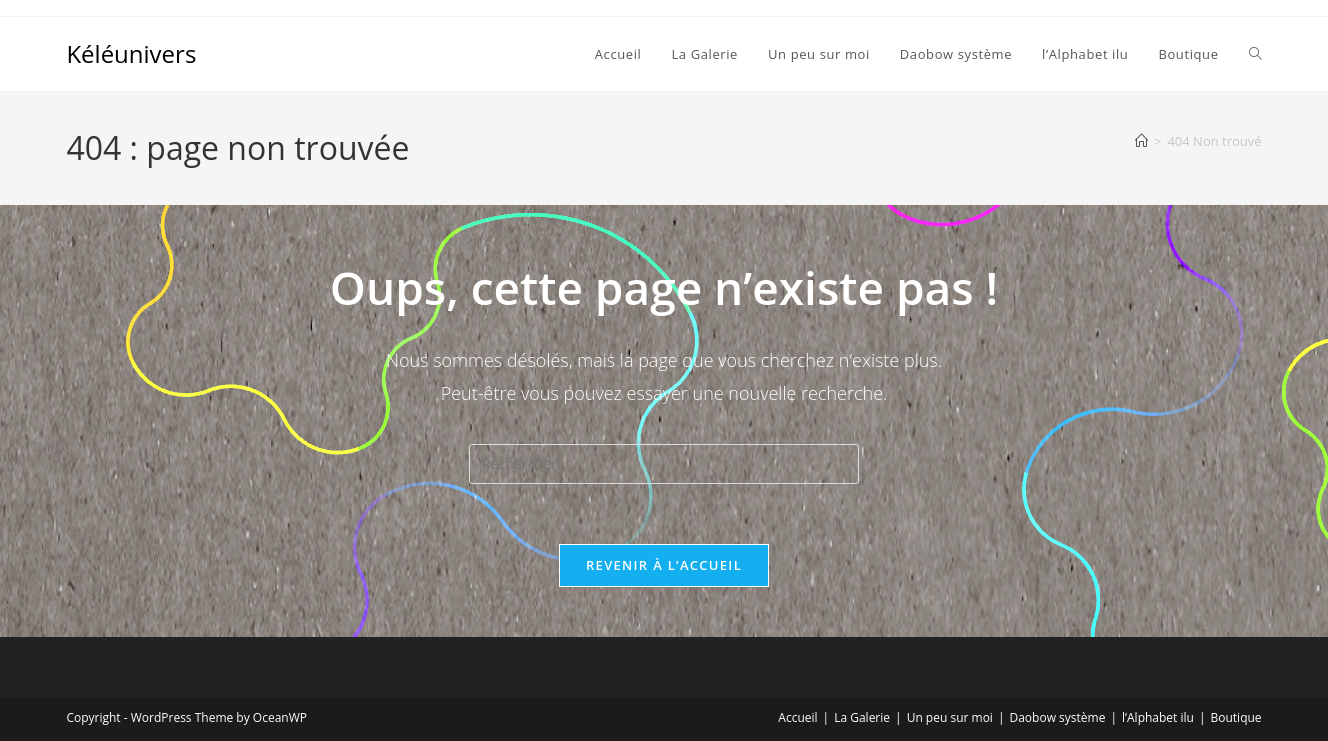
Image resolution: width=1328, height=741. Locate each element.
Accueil (797, 717)
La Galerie (862, 717)
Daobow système (1057, 717)
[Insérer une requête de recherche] (664, 464)
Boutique (1236, 717)
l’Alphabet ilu (1158, 717)
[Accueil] (1141, 141)
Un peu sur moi (950, 717)
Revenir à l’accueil (664, 565)
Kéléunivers (131, 53)
